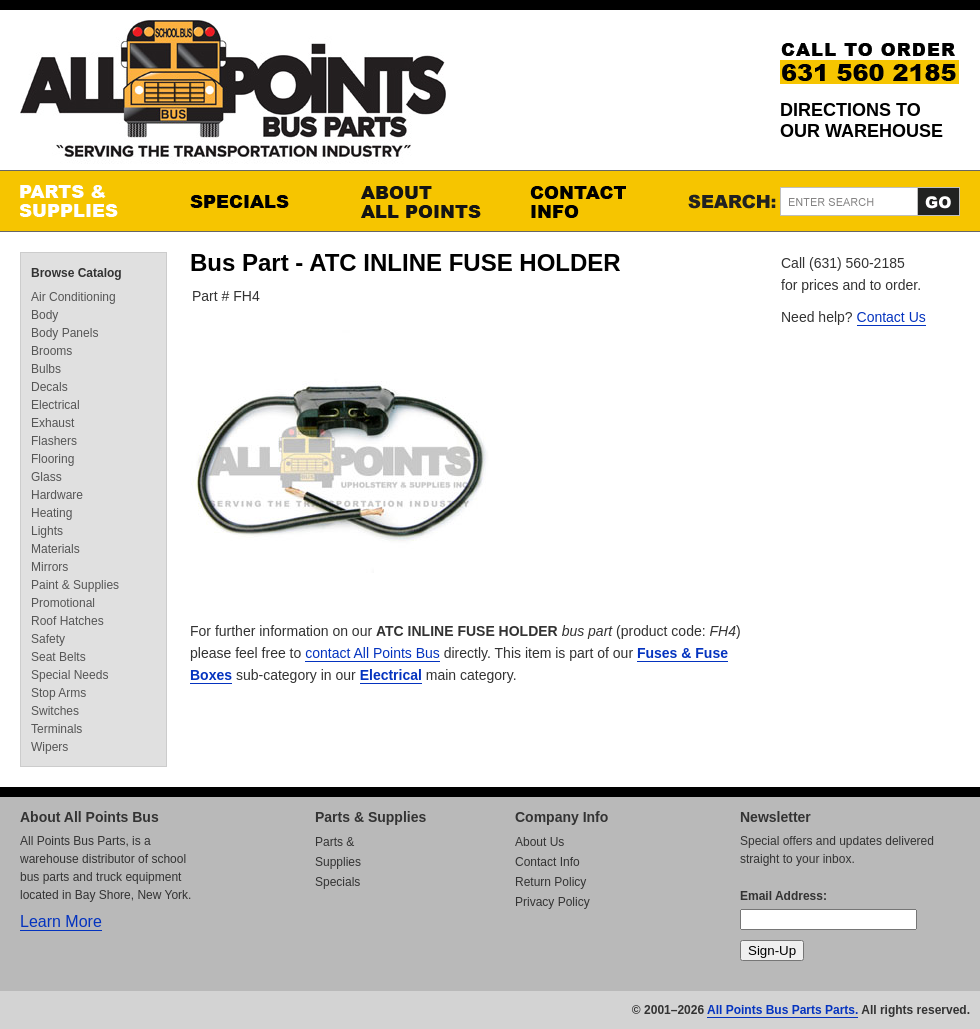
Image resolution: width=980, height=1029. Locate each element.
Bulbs (46, 369)
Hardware (57, 495)
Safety (48, 639)
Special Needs (69, 675)
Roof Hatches (67, 621)
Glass (46, 477)
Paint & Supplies (75, 585)
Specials (255, 201)
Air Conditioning (73, 297)
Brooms (51, 351)
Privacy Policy (552, 902)
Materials (55, 549)
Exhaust (52, 423)
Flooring (52, 459)
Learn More (61, 921)
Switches (55, 711)
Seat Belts (58, 657)
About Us (539, 842)
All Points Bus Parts (233, 94)
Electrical (391, 675)
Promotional (63, 603)
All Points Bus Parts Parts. (782, 1010)
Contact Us (891, 317)
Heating (51, 513)
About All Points (425, 201)
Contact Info (595, 201)
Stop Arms (58, 693)
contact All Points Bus (372, 653)
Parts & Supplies (85, 201)
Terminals (56, 729)
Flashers (54, 441)
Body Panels (64, 333)
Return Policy (550, 882)
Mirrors (49, 567)
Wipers (49, 747)
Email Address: (783, 896)
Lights (47, 531)
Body (44, 315)
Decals (49, 387)
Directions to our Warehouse (861, 120)
